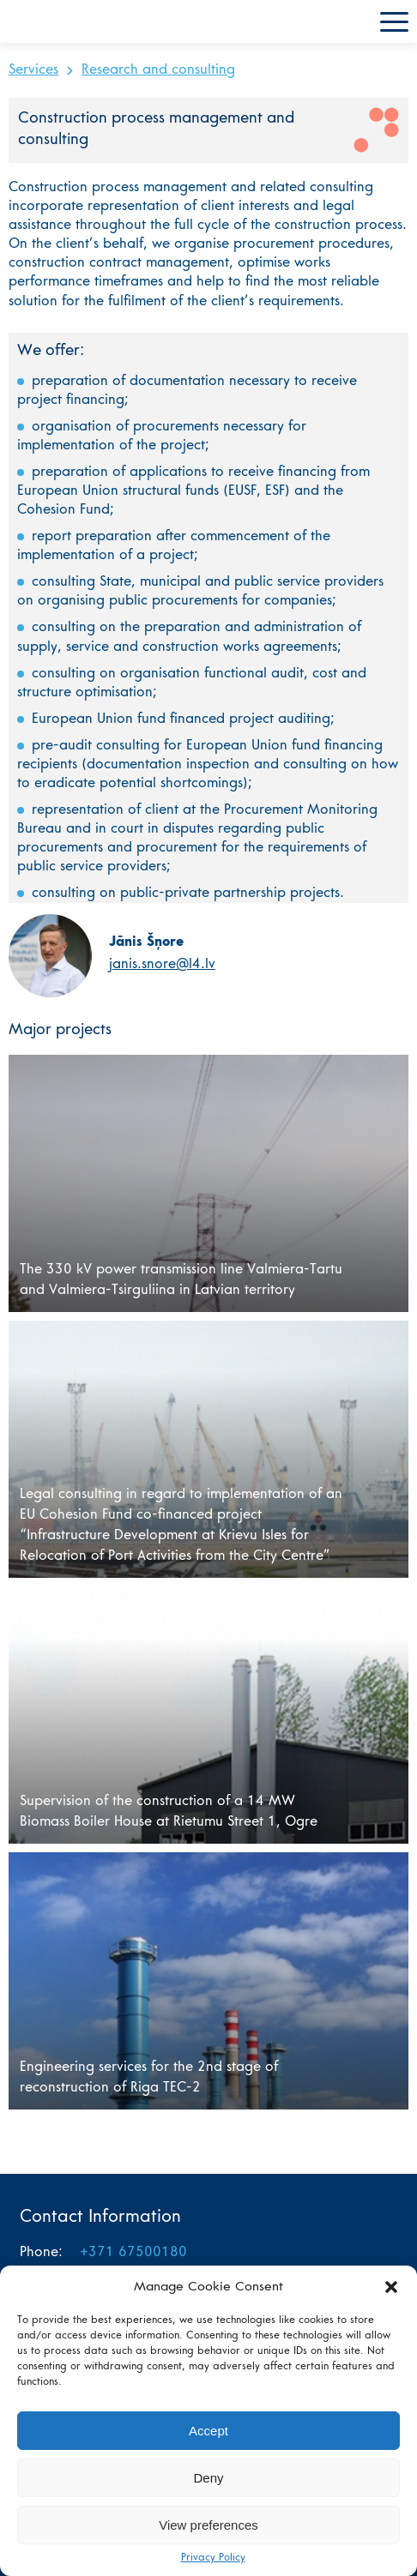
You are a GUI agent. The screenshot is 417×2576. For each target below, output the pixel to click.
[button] (391, 2287)
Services (33, 70)
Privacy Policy (213, 2558)
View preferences (208, 2525)
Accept (208, 2430)
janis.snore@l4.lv (162, 965)
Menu (394, 22)
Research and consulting (158, 70)
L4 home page (56, 21)
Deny (208, 2478)
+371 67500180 (133, 2253)
